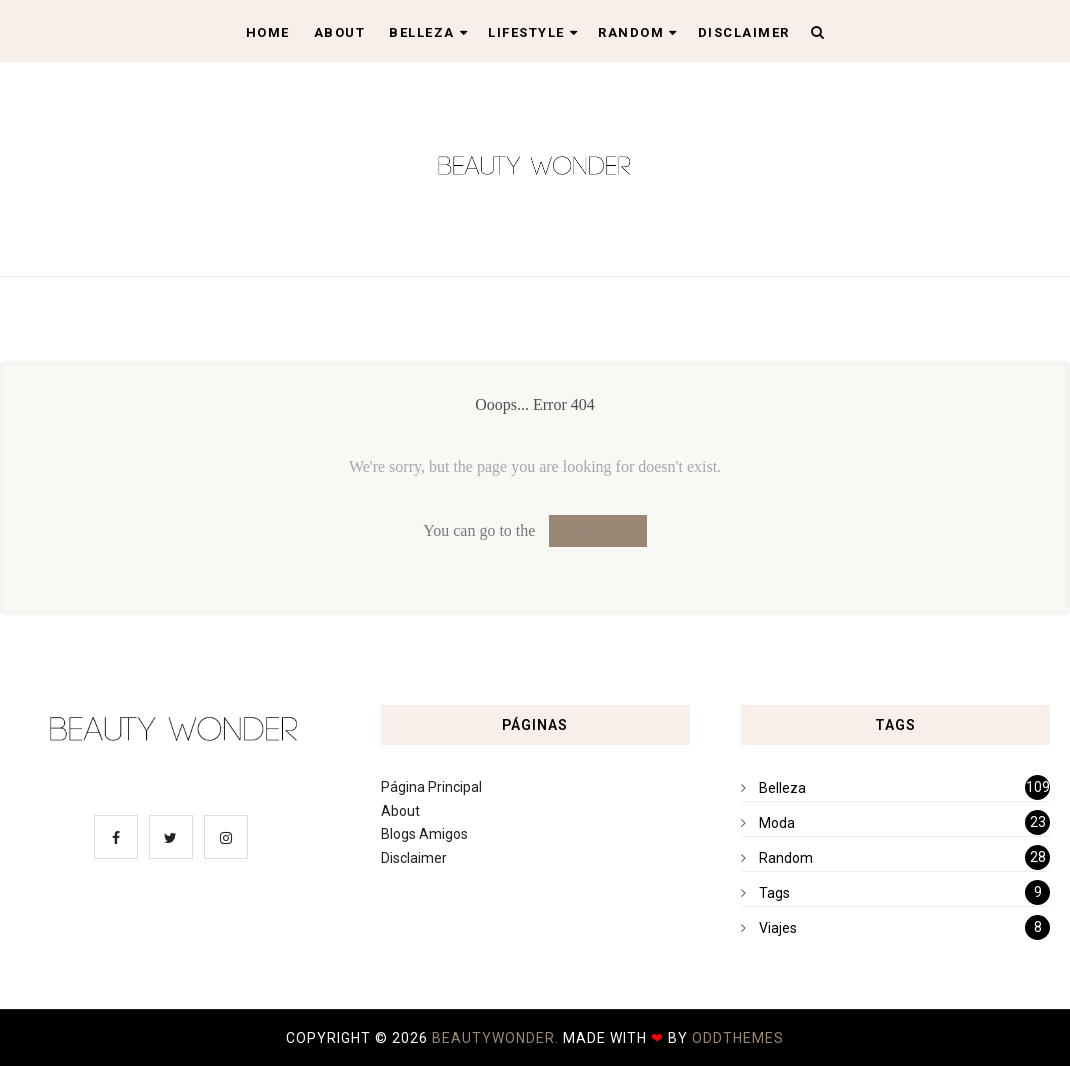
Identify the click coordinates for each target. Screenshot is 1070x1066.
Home (268, 32)
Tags (774, 893)
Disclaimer (744, 32)
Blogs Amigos (424, 834)
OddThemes (738, 1038)
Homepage (597, 530)
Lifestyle (533, 32)
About (340, 32)
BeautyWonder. (497, 1038)
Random (638, 32)
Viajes (778, 928)
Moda (777, 823)
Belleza (428, 32)
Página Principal (431, 787)
